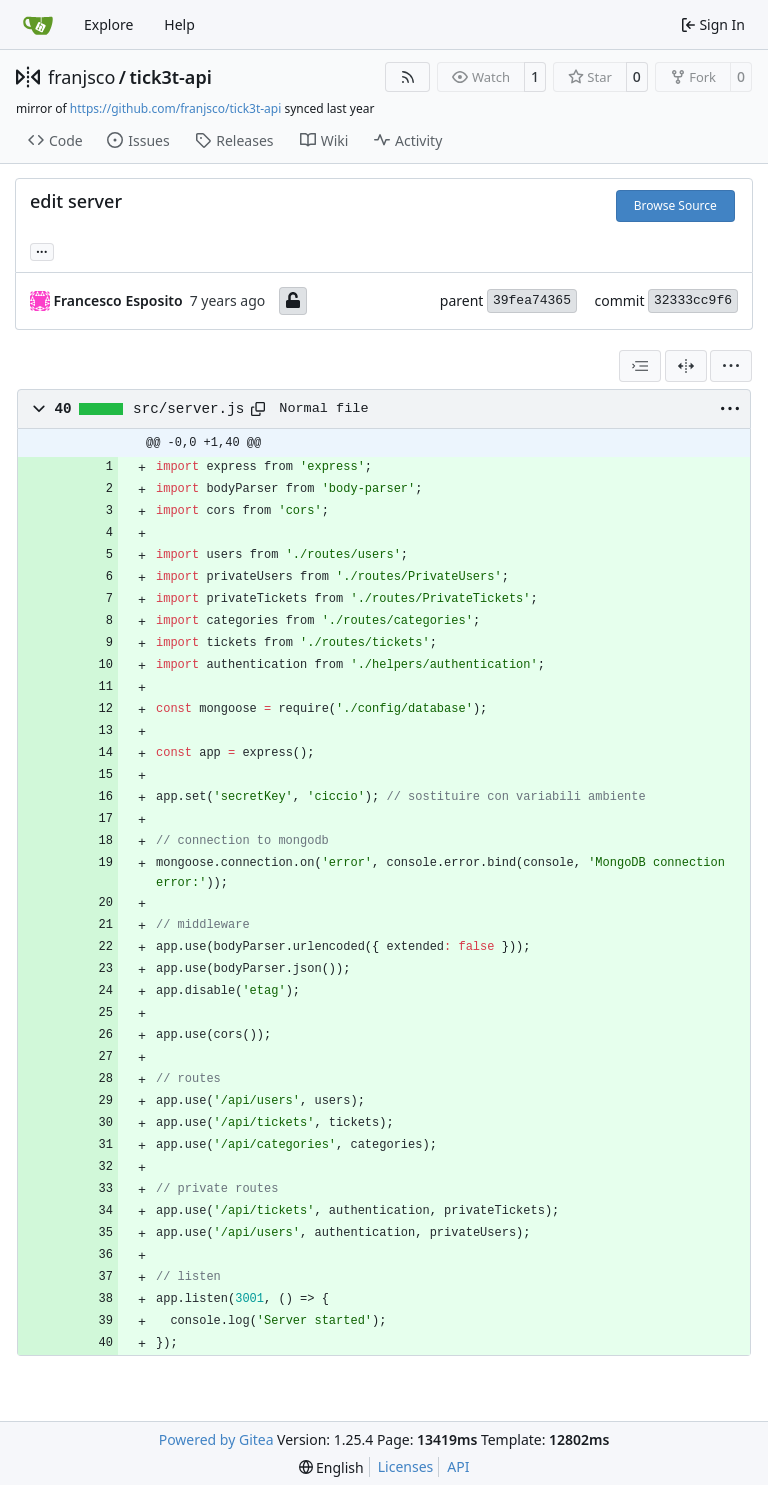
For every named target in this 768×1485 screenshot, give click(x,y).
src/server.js (188, 409)
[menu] (731, 366)
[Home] (38, 25)
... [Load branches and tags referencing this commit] (42, 250)
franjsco (81, 77)
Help (179, 24)
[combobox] (640, 366)
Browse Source (675, 205)
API (458, 1466)
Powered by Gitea (216, 1439)
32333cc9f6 (693, 300)
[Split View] (686, 366)
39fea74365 (532, 300)
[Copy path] (258, 409)
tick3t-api (170, 77)
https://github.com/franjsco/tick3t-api (175, 108)
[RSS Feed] (408, 77)
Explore (108, 24)
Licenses (406, 1466)
